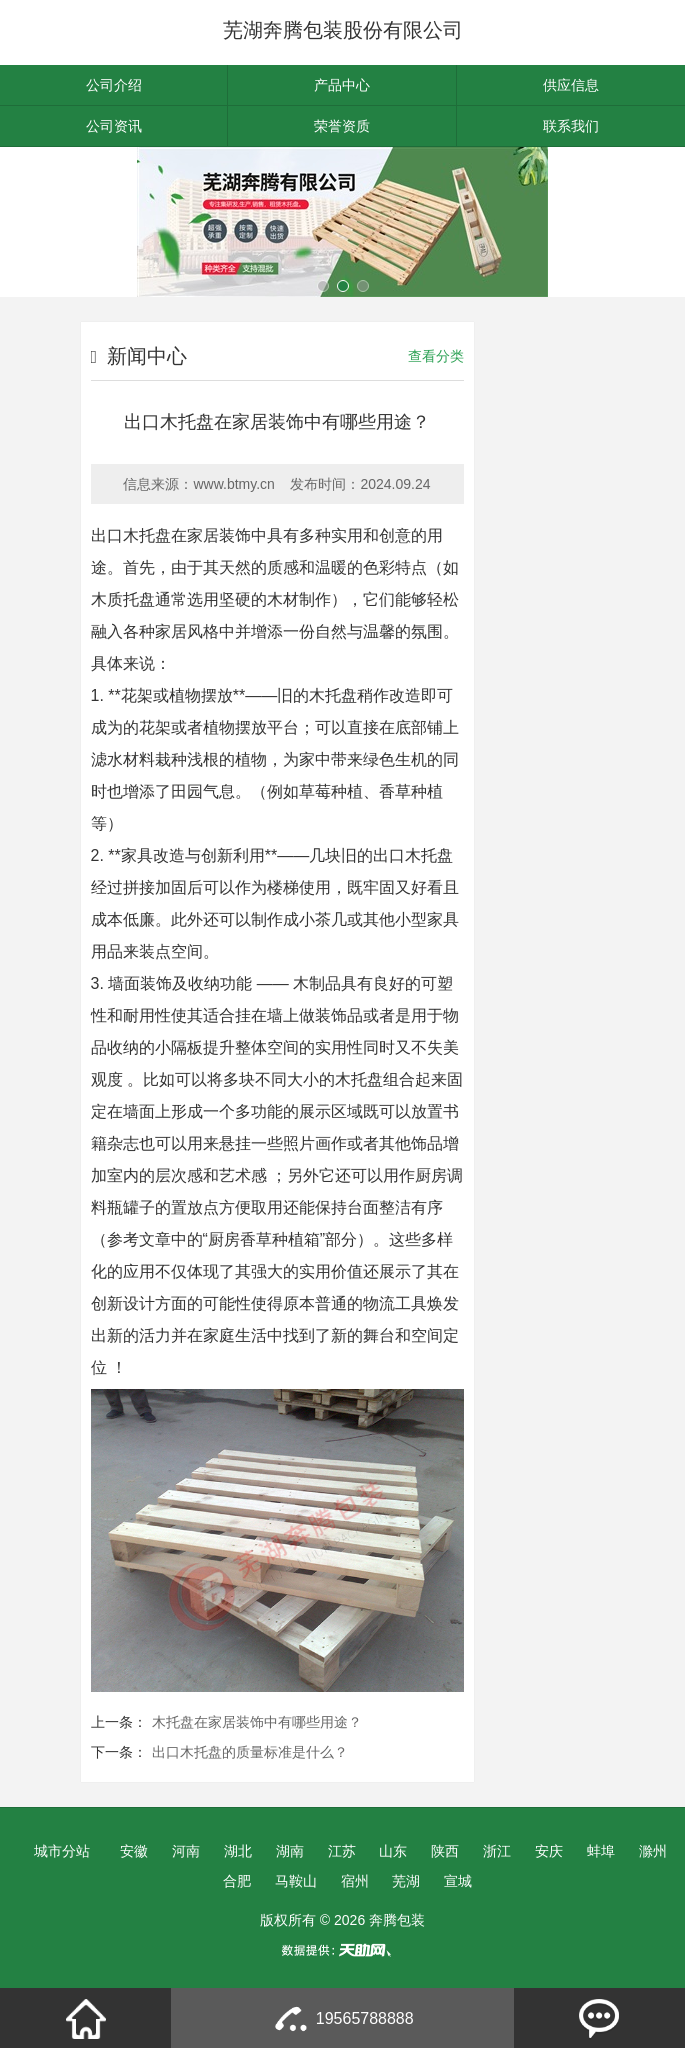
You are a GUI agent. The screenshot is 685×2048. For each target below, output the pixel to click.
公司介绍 (114, 85)
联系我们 (571, 126)
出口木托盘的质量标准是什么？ (250, 1752)
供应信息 (571, 85)
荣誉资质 (342, 126)
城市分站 (62, 1851)
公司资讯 (114, 126)
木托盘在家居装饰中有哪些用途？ (257, 1722)
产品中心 (342, 85)
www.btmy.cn (233, 484)
